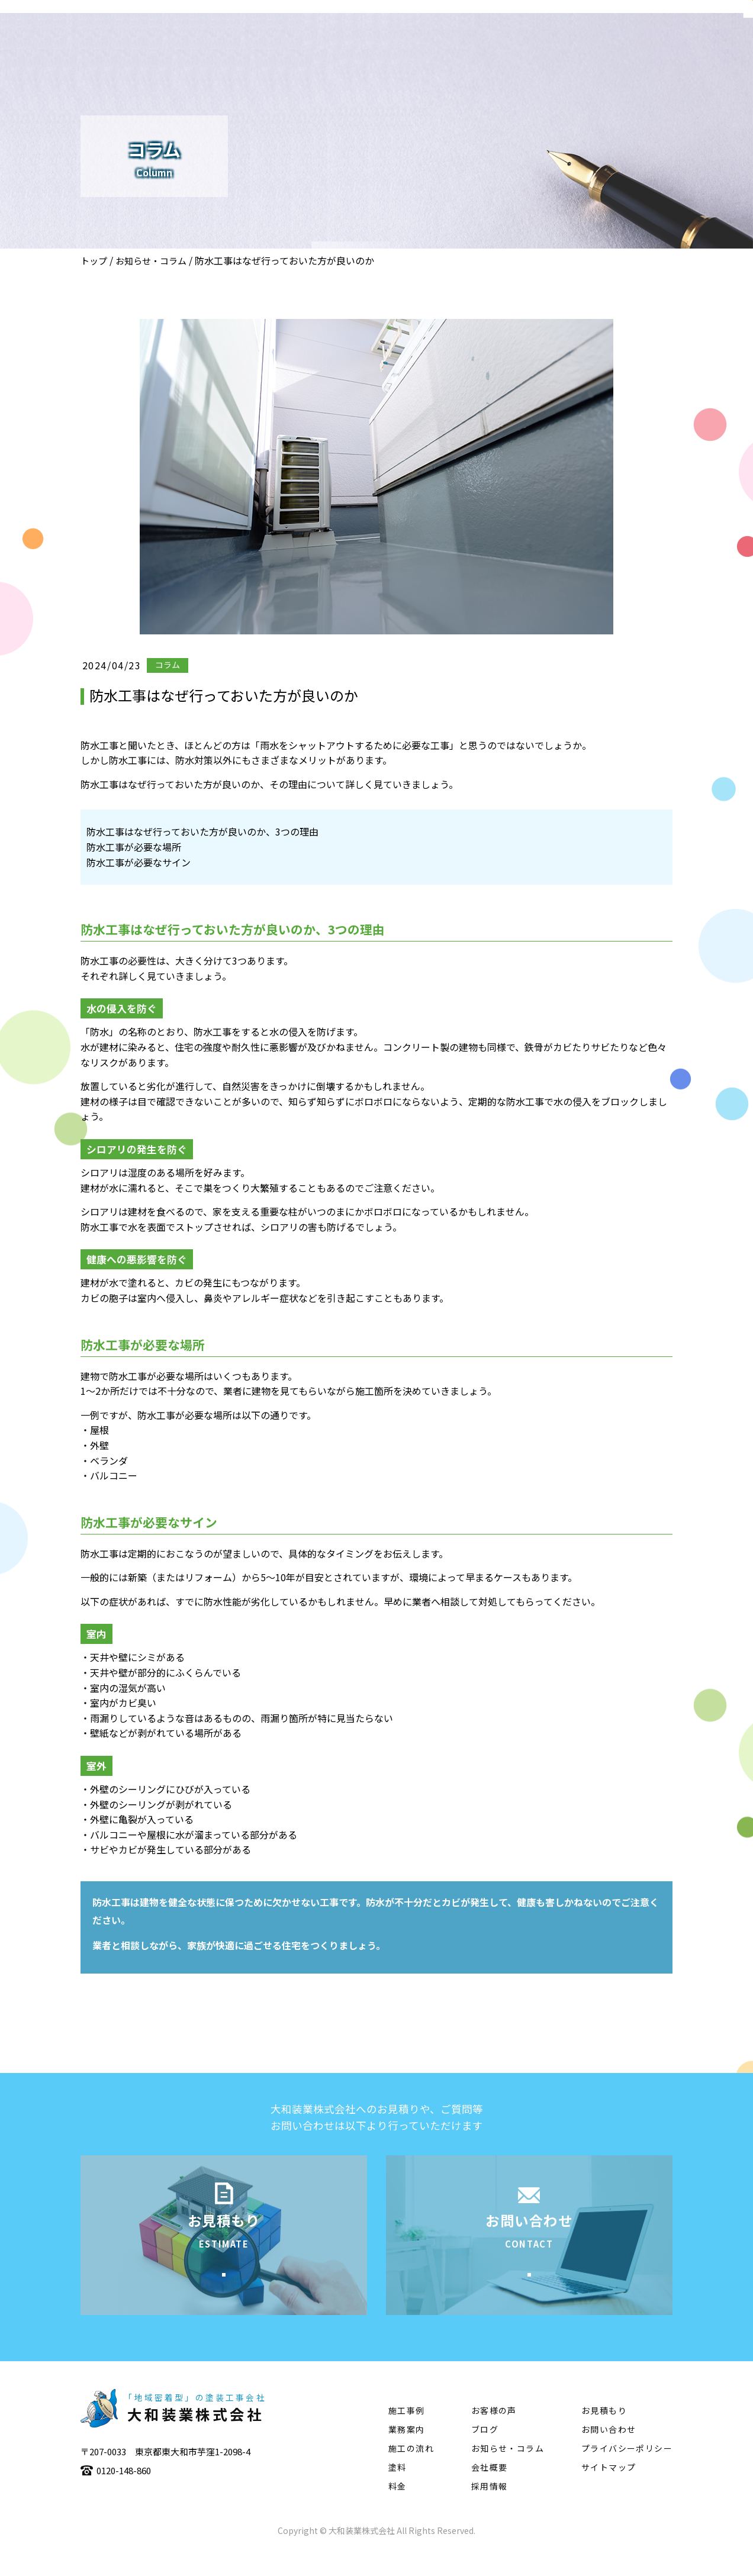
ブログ (484, 2455)
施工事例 (475, 45)
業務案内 (415, 45)
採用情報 (489, 2512)
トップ (94, 260)
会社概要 (355, 45)
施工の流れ (541, 45)
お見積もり (604, 2436)
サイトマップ (608, 2493)
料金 (397, 2512)
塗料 (596, 45)
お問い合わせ (608, 2455)
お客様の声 (494, 2436)
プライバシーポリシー (626, 2474)
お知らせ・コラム (150, 260)
